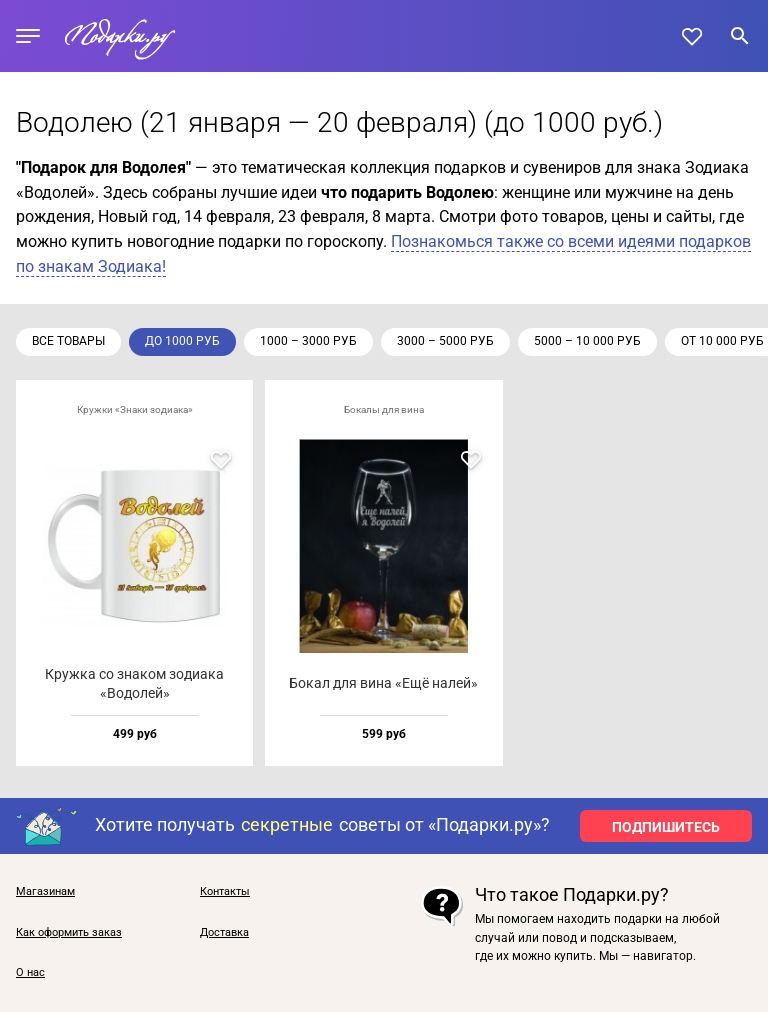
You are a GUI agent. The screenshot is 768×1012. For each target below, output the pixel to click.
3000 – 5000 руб (445, 341)
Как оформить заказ (69, 933)
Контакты (225, 892)
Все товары (68, 341)
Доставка (224, 933)
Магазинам (45, 892)
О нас (30, 973)
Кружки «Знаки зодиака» (135, 409)
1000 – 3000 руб (308, 341)
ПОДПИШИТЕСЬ (666, 827)
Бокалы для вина (384, 409)
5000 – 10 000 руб (587, 341)
